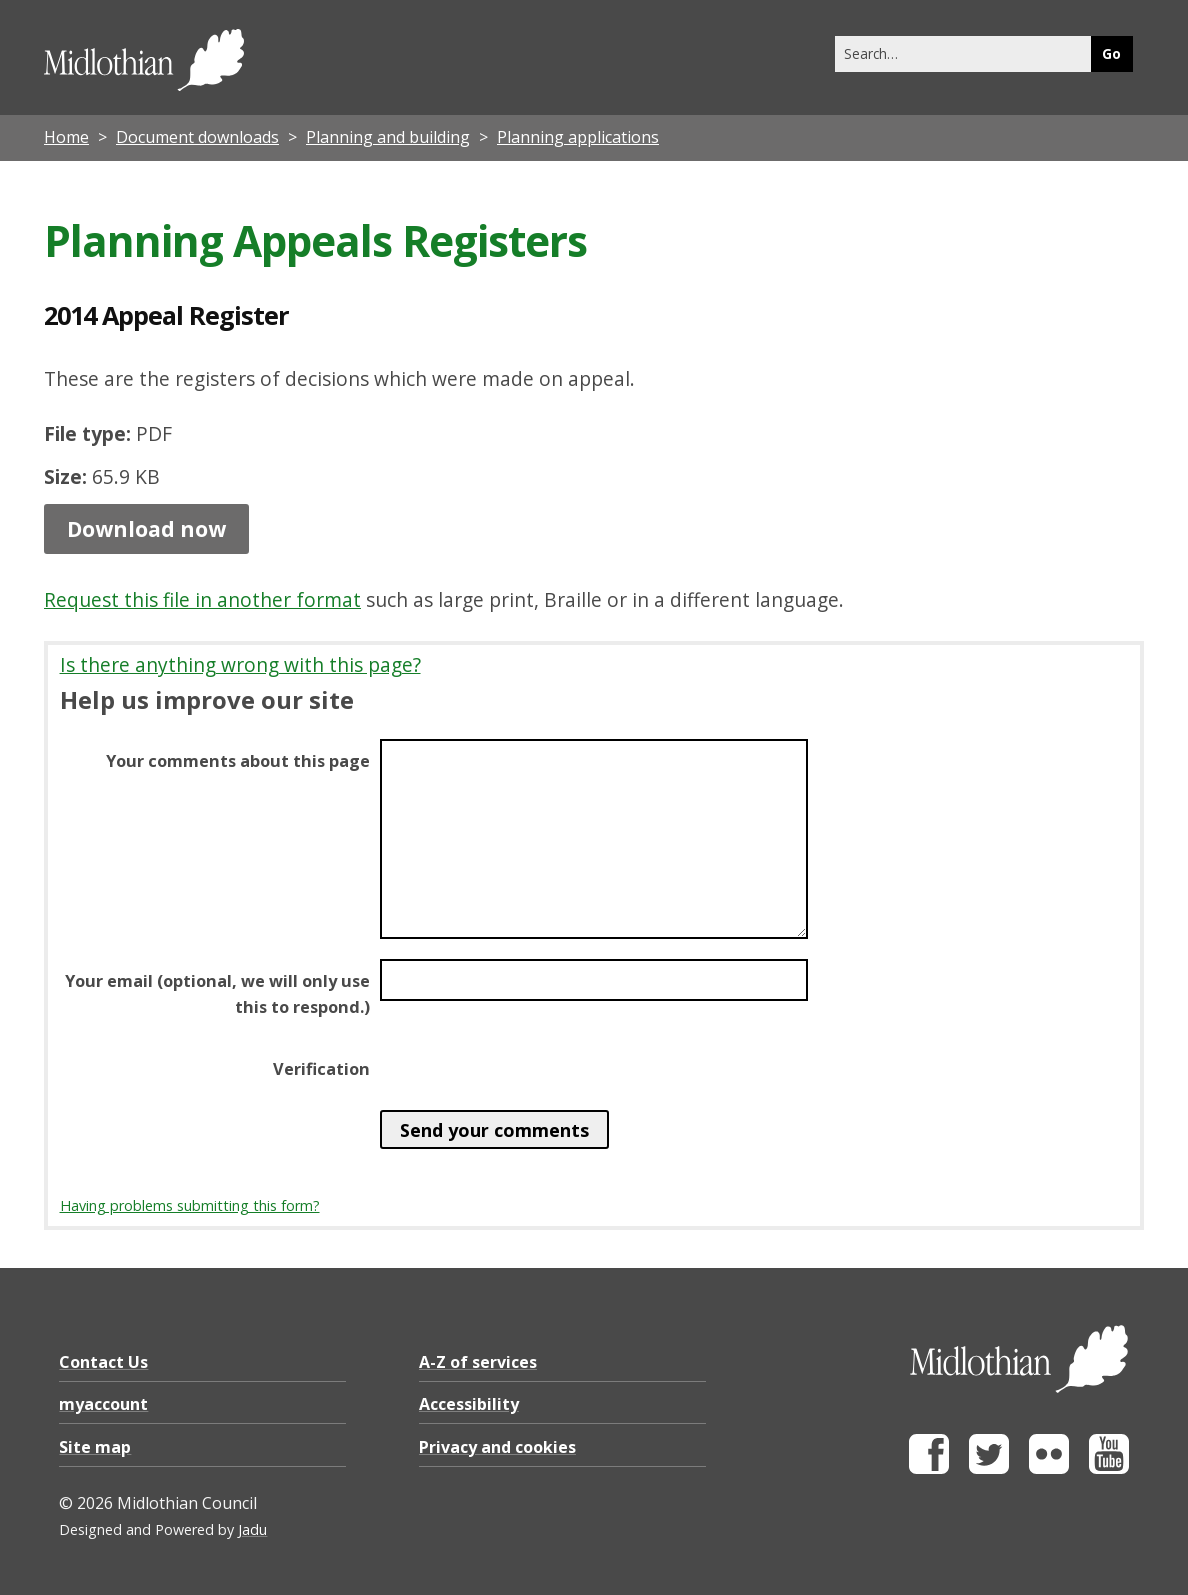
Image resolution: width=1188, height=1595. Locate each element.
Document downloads (197, 137)
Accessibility (469, 1404)
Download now (146, 529)
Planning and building (388, 137)
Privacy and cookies (497, 1447)
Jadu (252, 1529)
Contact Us (103, 1362)
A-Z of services (478, 1362)
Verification (321, 1069)
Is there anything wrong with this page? (240, 664)
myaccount (103, 1404)
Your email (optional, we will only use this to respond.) (217, 994)
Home (66, 137)
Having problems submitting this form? (190, 1205)
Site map (95, 1447)
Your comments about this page (238, 761)
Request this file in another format (202, 599)
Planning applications (578, 137)
